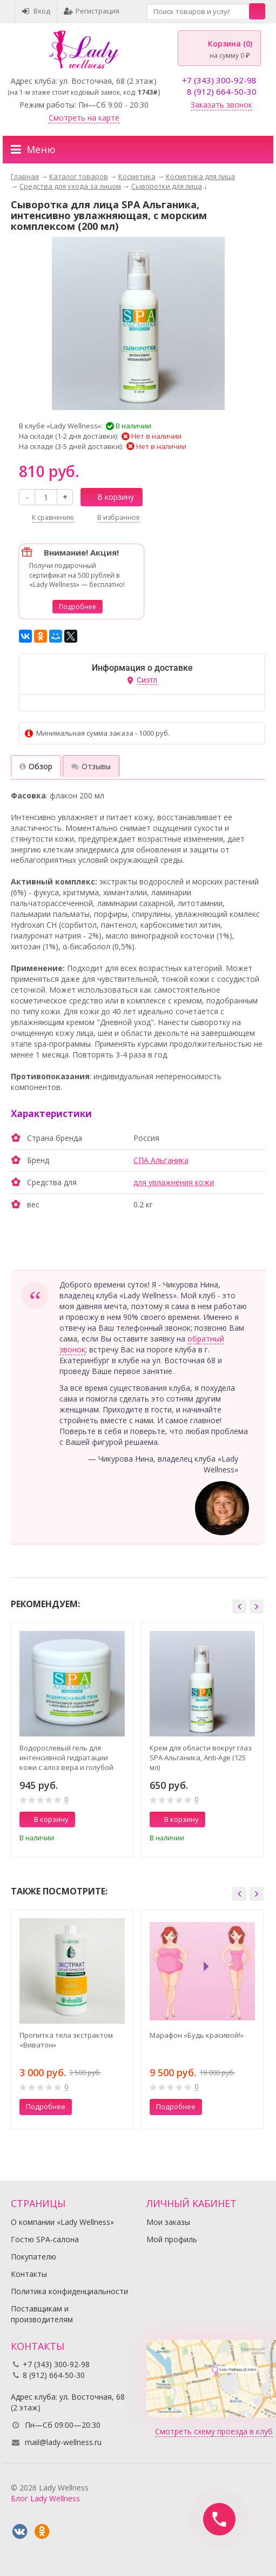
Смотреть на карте (84, 118)
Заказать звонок (221, 105)
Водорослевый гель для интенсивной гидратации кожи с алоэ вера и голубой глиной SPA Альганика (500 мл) (71, 1757)
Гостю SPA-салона (45, 2239)
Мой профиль (171, 2239)
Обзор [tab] (35, 766)
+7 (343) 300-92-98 (219, 80)
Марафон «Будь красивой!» (197, 2035)
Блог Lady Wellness (45, 2498)
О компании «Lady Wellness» (62, 2222)
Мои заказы (168, 2222)
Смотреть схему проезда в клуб (214, 2431)
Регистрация (91, 11)
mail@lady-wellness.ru (63, 2442)
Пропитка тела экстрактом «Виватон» (66, 2040)
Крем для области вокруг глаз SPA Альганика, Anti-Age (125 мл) (201, 1757)
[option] (72, 1740)
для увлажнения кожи (173, 1182)
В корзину (109, 497)
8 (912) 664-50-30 (222, 91)
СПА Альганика (161, 1160)
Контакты (29, 2274)
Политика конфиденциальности (69, 2291)
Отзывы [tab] (91, 766)
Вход (36, 11)
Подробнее (77, 606)
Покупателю (33, 2256)
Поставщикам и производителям (42, 2313)
